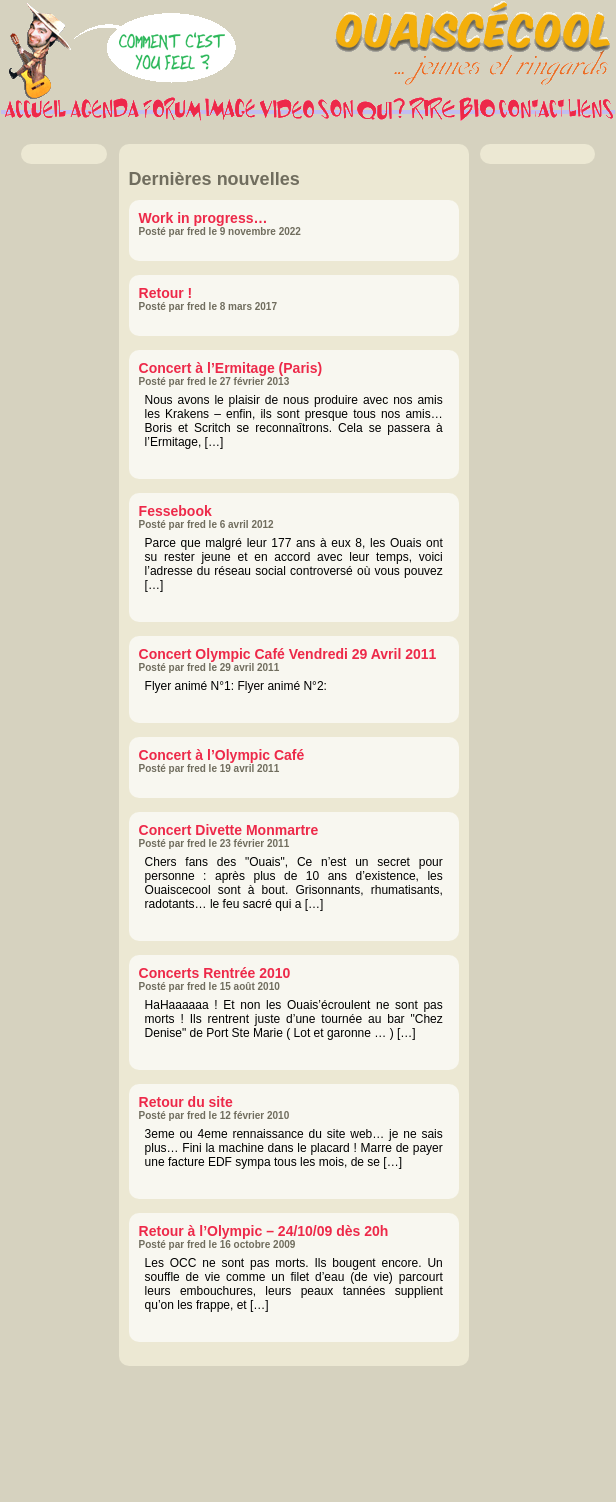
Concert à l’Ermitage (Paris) (231, 368)
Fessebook (175, 511)
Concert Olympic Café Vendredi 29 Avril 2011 (288, 654)
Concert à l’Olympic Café (222, 755)
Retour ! (166, 293)
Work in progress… (203, 218)
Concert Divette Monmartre (229, 830)
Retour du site (186, 1102)
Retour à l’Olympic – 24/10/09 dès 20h (264, 1231)
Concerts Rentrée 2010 (215, 973)
